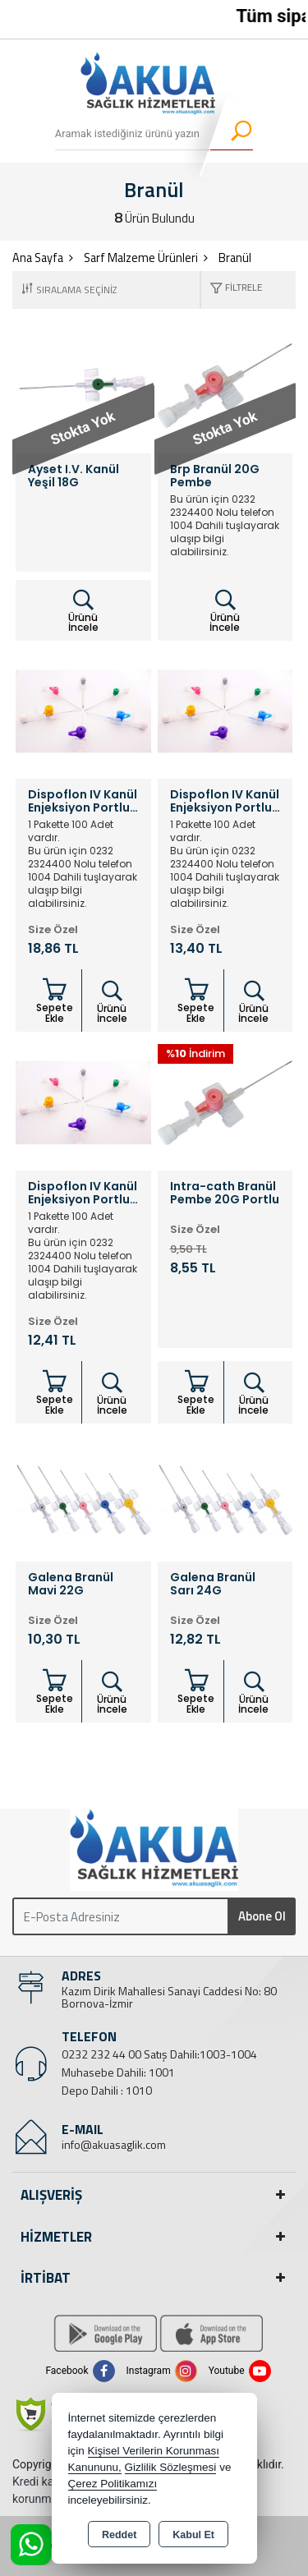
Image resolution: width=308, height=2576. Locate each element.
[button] (231, 289)
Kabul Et (193, 2535)
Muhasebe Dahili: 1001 (118, 2072)
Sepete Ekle (54, 1001)
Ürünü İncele (83, 611)
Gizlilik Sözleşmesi (171, 2467)
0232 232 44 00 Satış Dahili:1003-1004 (159, 2054)
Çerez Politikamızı (113, 2483)
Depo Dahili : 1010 (107, 2090)
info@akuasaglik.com (114, 2144)
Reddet (119, 2535)
